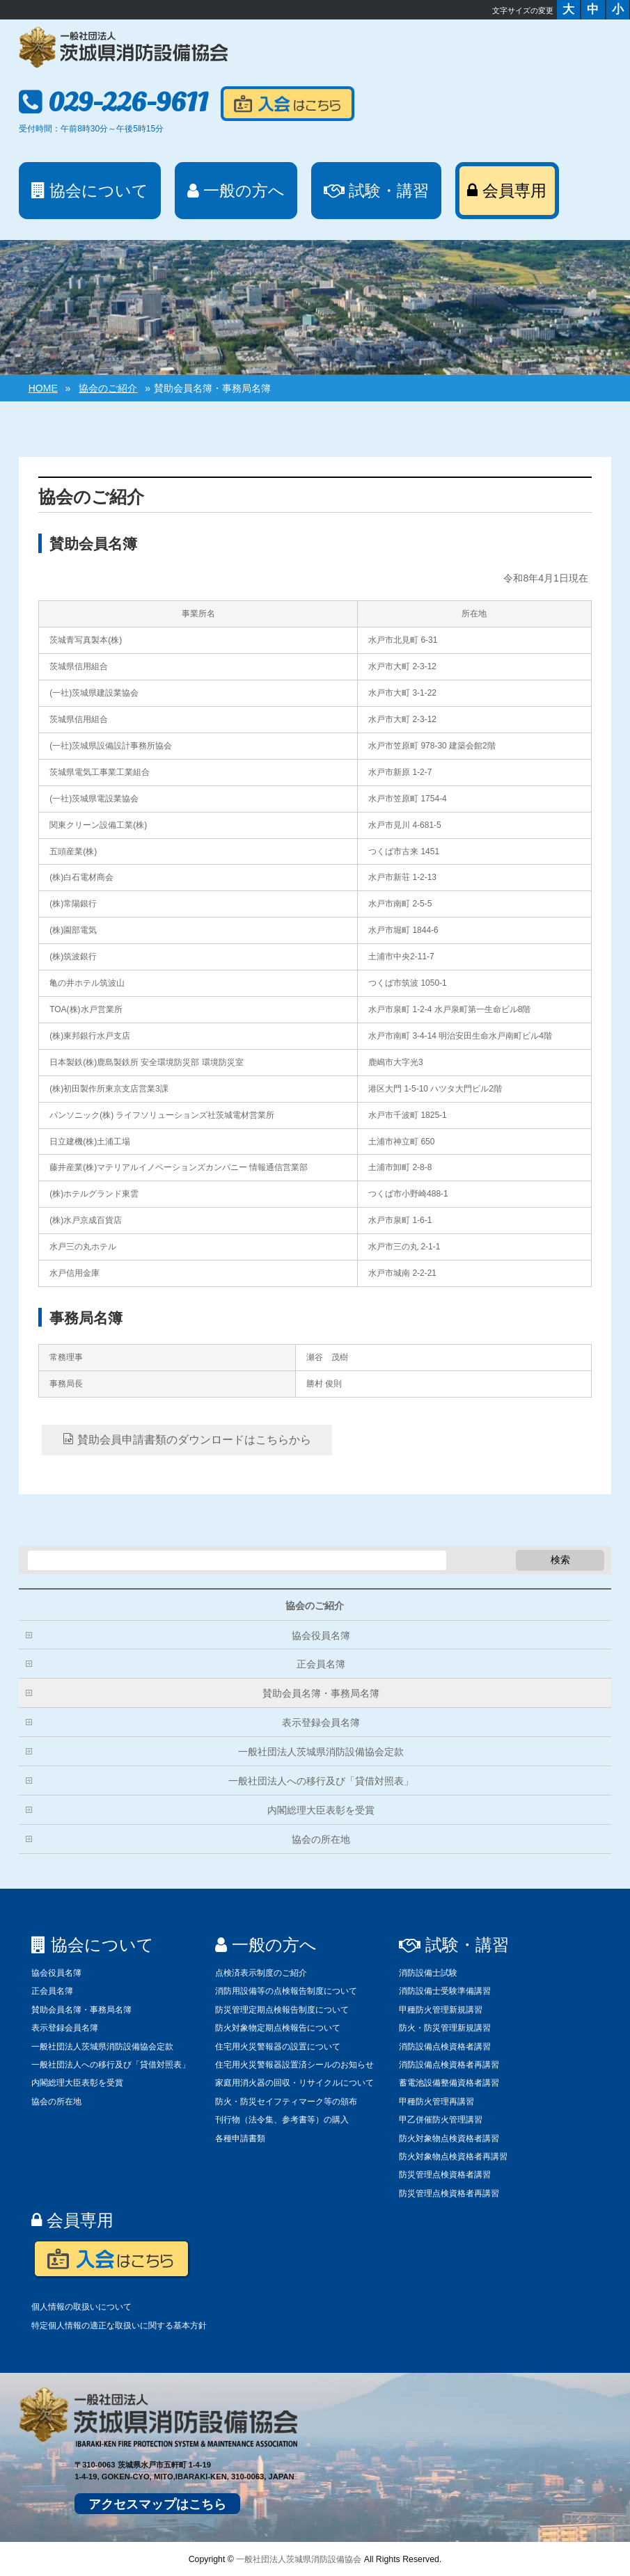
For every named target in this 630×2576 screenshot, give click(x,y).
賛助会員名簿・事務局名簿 (320, 1693)
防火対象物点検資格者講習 (449, 2138)
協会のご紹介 (314, 1605)
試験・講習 (454, 1944)
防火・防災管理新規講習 (445, 2028)
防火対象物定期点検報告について (277, 2028)
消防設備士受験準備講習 (445, 1991)
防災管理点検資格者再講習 (449, 2193)
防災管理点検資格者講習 (445, 2174)
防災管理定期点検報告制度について (282, 2010)
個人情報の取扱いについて (81, 2307)
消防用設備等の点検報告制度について (286, 1991)
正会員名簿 (321, 1664)
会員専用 (72, 2220)
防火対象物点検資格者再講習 (453, 2156)
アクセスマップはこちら (157, 2504)
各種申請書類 (240, 2138)
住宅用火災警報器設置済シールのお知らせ (294, 2065)
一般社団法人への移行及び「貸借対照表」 (321, 1780)
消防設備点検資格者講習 (445, 2046)
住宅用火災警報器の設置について (277, 2046)
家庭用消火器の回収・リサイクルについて (294, 2083)
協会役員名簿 (321, 1635)
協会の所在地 (321, 1839)
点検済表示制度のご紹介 (261, 1973)
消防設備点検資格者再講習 (449, 2065)
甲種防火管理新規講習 (440, 2010)
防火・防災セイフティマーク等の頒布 (286, 2101)
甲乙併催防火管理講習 (440, 2120)
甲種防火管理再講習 (436, 2101)
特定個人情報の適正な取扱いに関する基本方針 (119, 2325)
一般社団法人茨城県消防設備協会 (298, 2559)
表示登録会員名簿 (321, 1722)
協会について (92, 1944)
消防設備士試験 (428, 1973)
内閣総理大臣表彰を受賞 (321, 1810)
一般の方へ (266, 1944)
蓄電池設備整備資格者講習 (449, 2083)
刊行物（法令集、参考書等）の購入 (282, 2120)
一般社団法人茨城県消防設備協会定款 (321, 1751)
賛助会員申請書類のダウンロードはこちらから (186, 1439)
